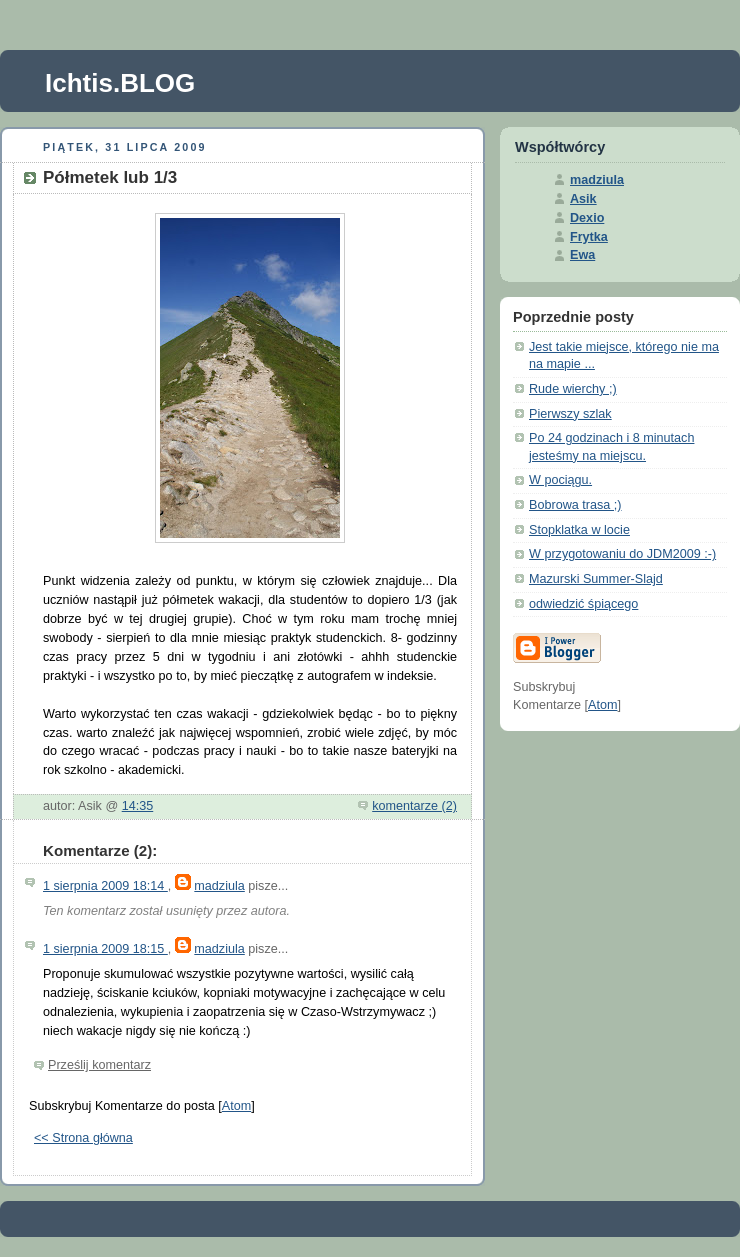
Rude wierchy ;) (573, 389)
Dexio (587, 218)
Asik (583, 199)
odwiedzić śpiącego (583, 604)
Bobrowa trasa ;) (575, 505)
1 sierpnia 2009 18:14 (105, 886)
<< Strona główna (83, 1138)
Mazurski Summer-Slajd (596, 579)
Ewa (582, 255)
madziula (219, 886)
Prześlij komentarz (99, 1065)
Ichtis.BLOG (120, 83)
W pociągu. (560, 480)
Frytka (589, 237)
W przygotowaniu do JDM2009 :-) (622, 554)
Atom (236, 1106)
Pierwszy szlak (570, 414)
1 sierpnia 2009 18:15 (105, 949)
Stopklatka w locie (579, 530)
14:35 (138, 806)
